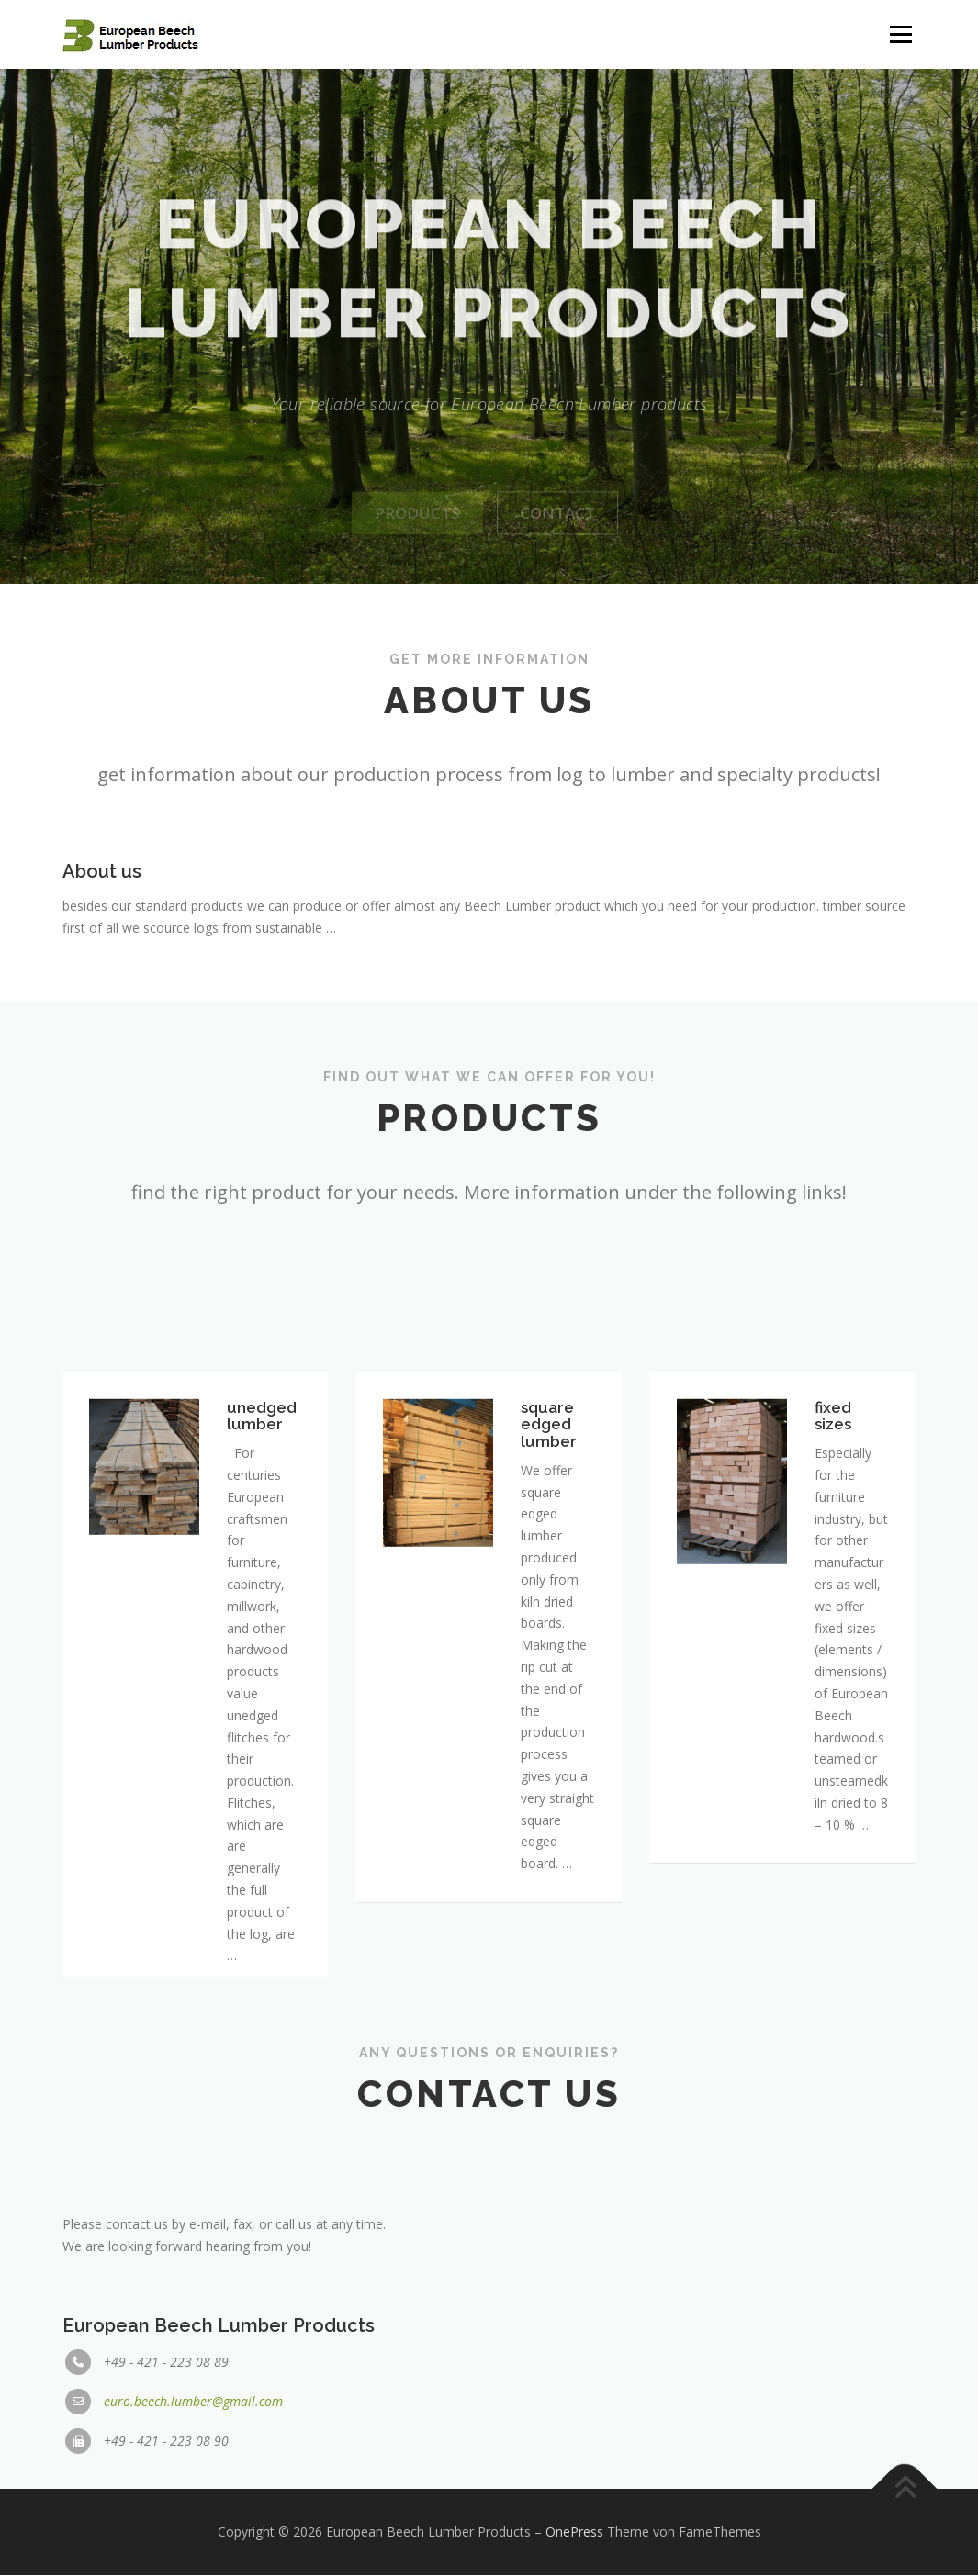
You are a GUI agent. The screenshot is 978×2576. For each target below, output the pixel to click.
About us (101, 907)
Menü (900, 34)
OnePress (574, 2532)
